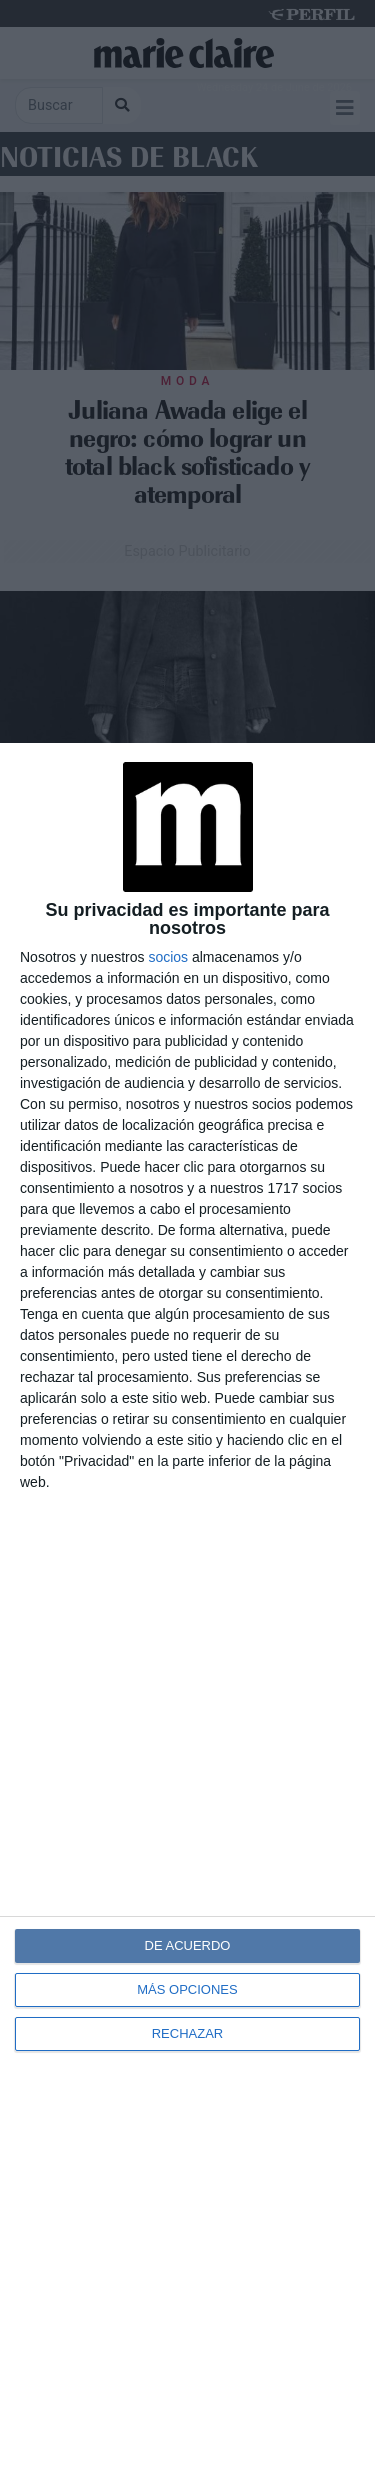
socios (168, 957)
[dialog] (187, 1610)
